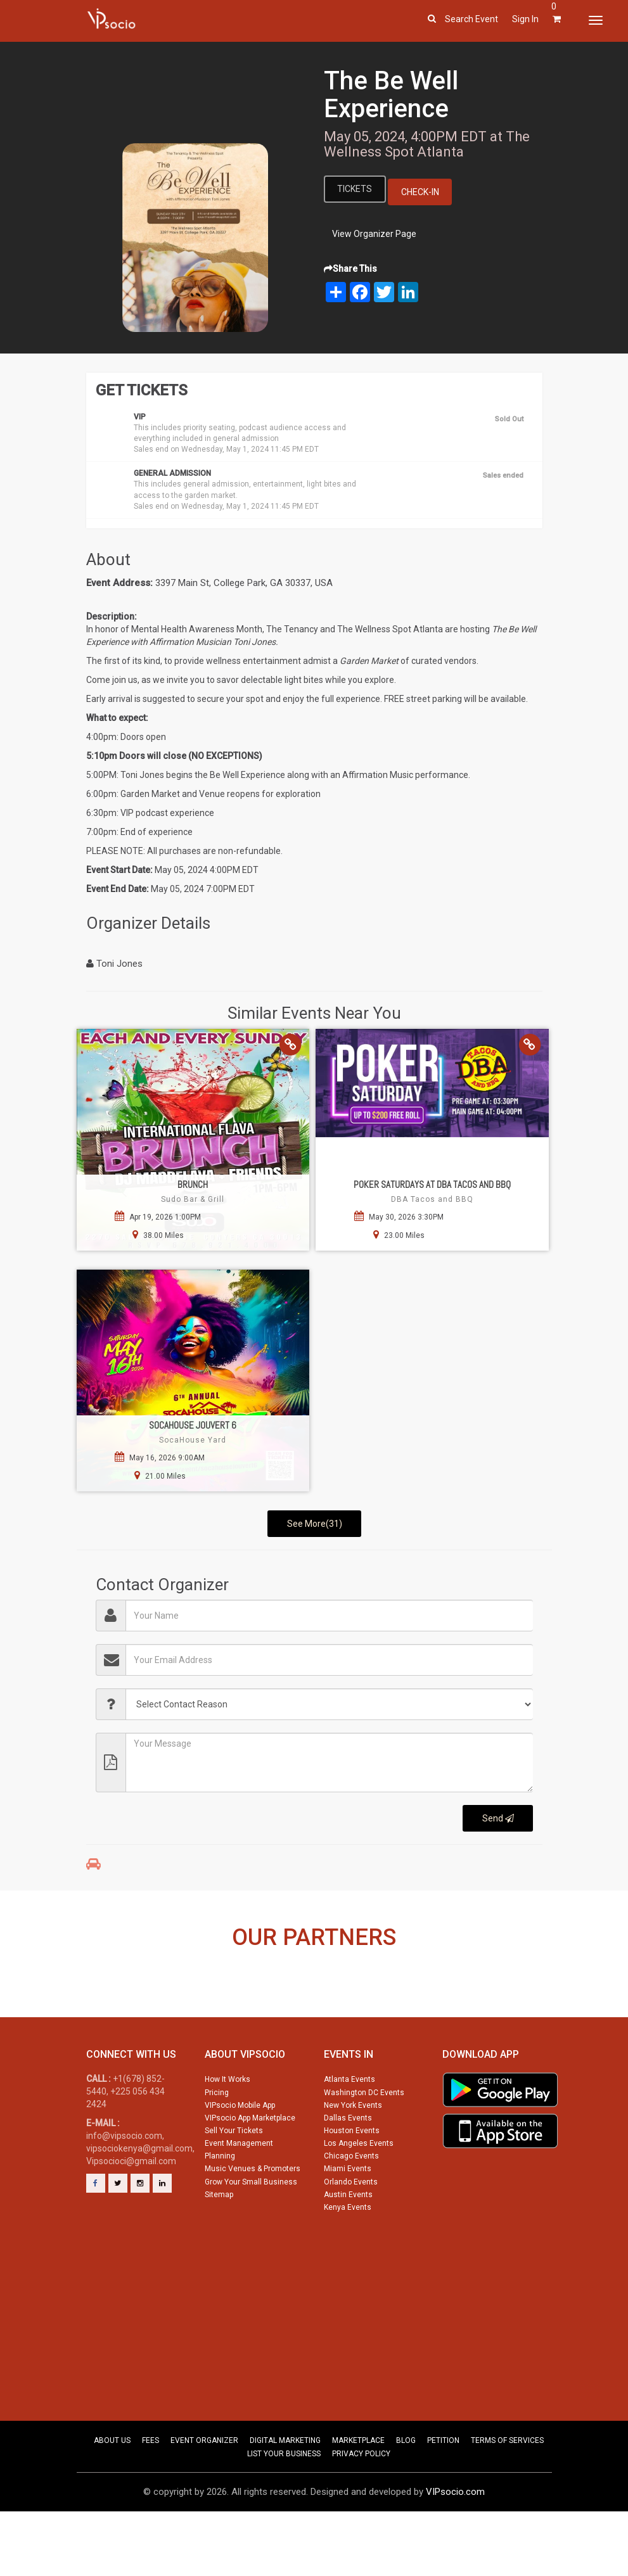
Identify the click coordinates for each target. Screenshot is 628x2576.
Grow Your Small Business (251, 2233)
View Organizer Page (374, 234)
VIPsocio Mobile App (240, 2157)
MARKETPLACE (358, 2492)
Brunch (192, 1184)
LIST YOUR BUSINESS (284, 2505)
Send (498, 1818)
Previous (59, 2014)
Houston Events (352, 2182)
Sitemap (219, 2246)
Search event (471, 19)
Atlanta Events (349, 2131)
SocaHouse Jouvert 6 (192, 1425)
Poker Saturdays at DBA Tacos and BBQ (432, 1184)
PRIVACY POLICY (361, 2505)
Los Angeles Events (359, 2195)
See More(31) (314, 1524)
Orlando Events (351, 2233)
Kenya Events (347, 2259)
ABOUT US (112, 2492)
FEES (150, 2492)
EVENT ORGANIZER (204, 2492)
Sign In (525, 19)
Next (569, 2014)
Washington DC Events (364, 2144)
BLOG (406, 2492)
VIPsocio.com (455, 2543)
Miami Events (347, 2220)
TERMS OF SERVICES (507, 2492)
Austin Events (348, 2246)
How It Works (227, 2131)
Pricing (217, 2144)
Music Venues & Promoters (252, 2220)
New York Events (353, 2157)
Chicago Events (351, 2207)
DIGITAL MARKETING (285, 2492)
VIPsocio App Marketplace (250, 2169)
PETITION (443, 2492)
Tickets (355, 189)
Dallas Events (348, 2169)
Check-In (421, 192)
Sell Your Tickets (234, 2182)
